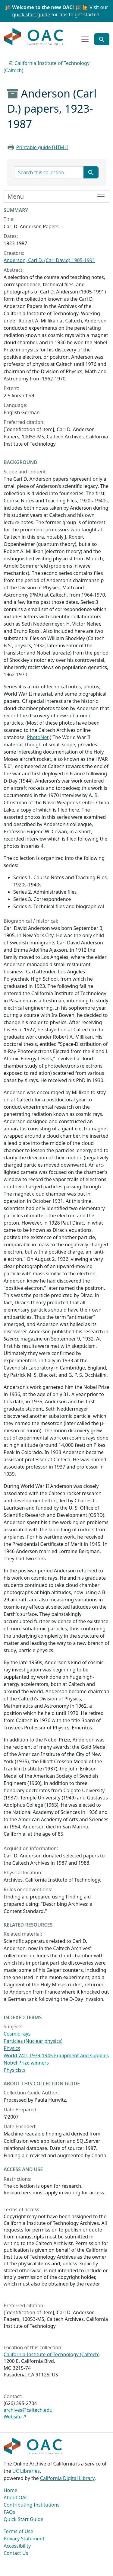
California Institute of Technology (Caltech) (51, 2354)
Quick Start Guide (23, 2519)
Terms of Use (18, 2531)
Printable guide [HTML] (42, 147)
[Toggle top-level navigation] (85, 39)
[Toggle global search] (101, 39)
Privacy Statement (24, 2538)
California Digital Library (67, 2478)
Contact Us (16, 2553)
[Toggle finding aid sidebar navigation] (56, 197)
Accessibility (17, 2545)
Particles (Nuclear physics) (33, 2041)
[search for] (49, 172)
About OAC (16, 2497)
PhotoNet (38, 737)
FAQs (9, 2512)
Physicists (14, 2070)
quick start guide (31, 14)
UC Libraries (26, 2471)
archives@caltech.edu (28, 2410)
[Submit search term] (91, 172)
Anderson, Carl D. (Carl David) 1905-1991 (49, 260)
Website (13, 2416)
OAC (34, 37)
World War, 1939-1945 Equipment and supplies (56, 2055)
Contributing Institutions (31, 2504)
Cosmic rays (17, 2033)
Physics (12, 2048)
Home (10, 2490)
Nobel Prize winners (26, 2062)
